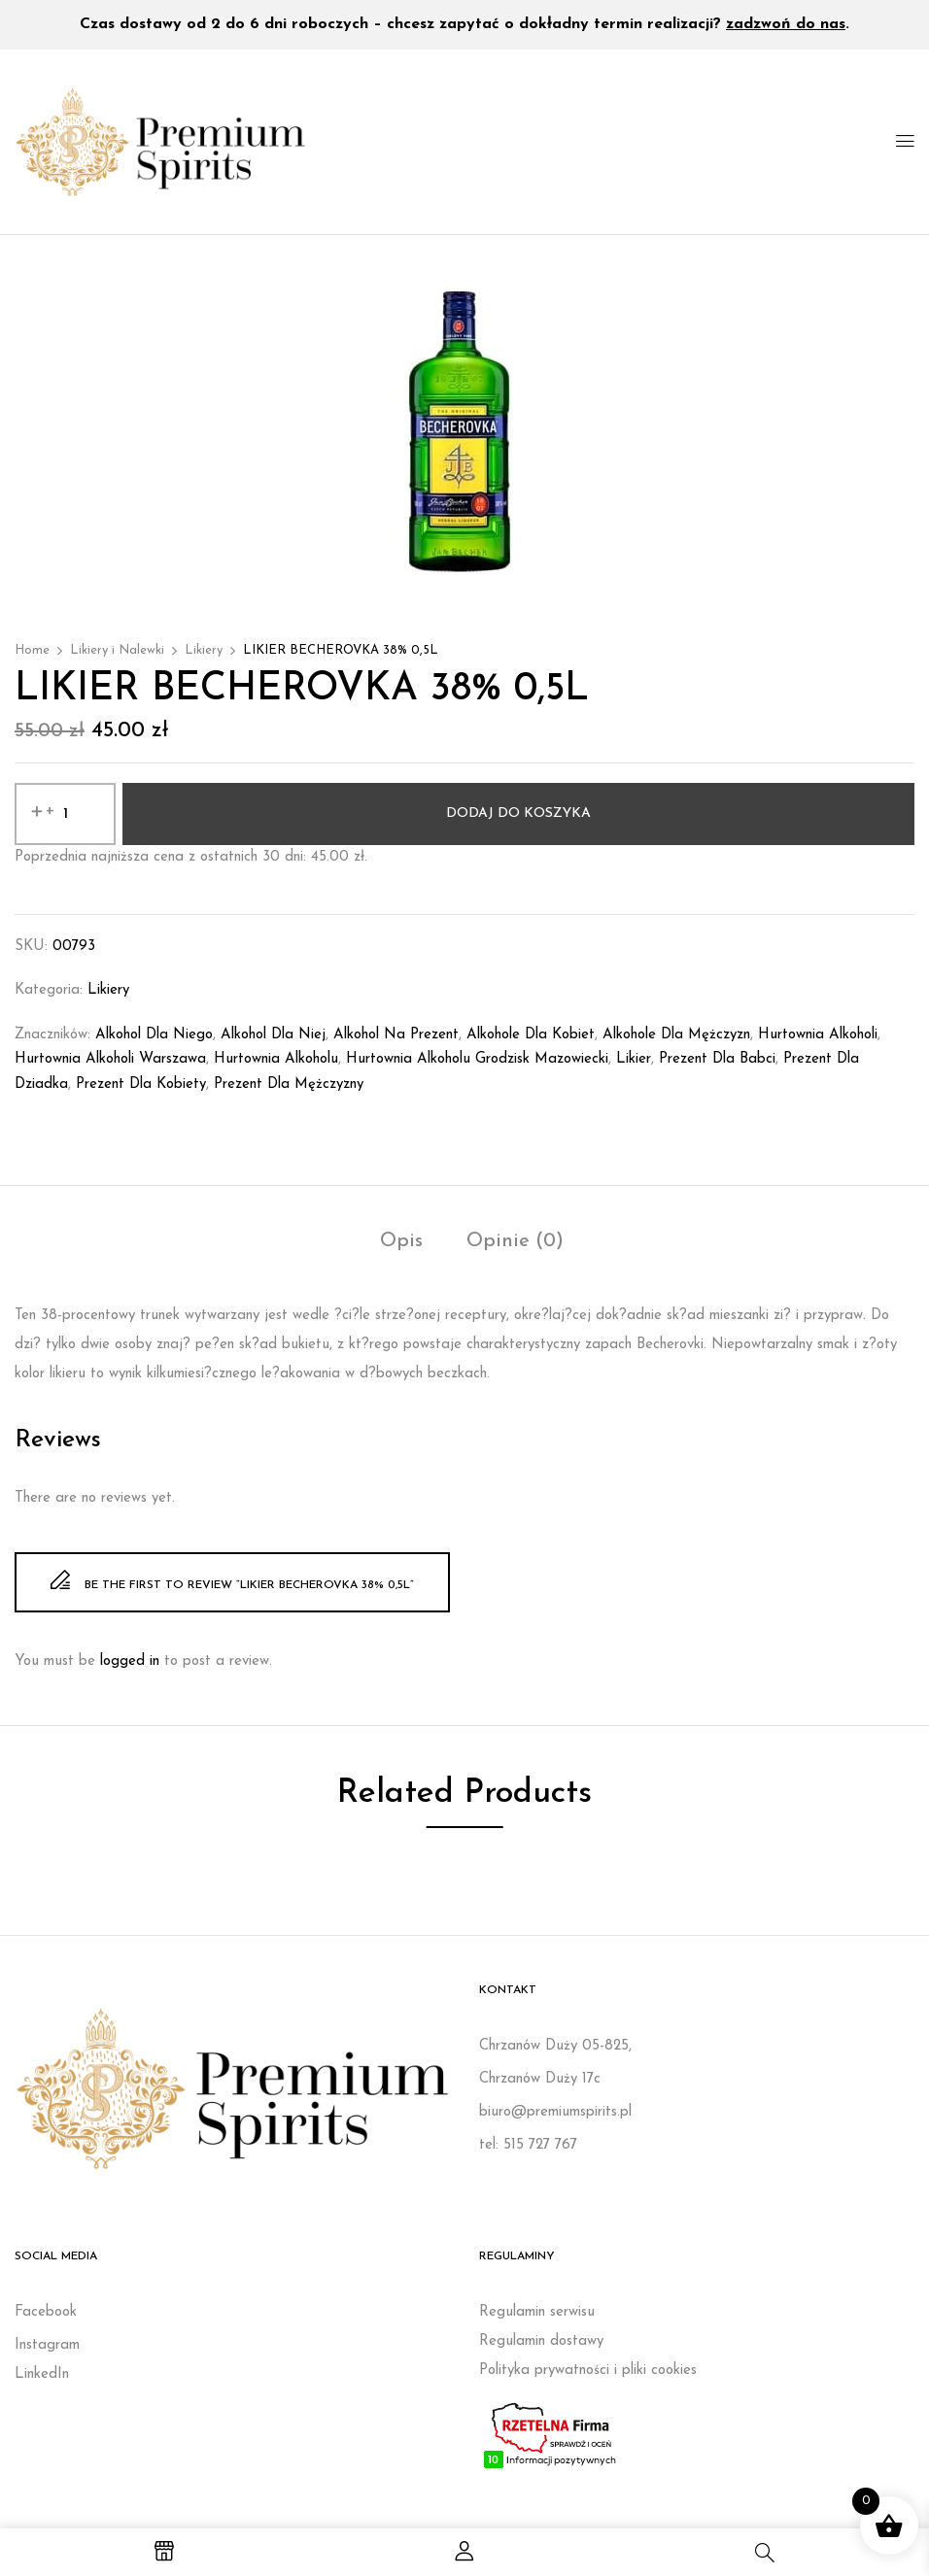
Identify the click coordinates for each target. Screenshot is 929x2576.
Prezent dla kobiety (141, 1084)
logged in (129, 1661)
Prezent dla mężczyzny (288, 1084)
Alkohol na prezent (396, 1035)
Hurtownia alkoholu (276, 1059)
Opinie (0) (515, 1241)
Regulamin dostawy (541, 2341)
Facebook (46, 2312)
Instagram (47, 2345)
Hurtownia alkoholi (817, 1035)
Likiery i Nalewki (117, 650)
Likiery (204, 650)
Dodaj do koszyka (518, 813)
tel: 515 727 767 (528, 2145)
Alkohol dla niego (154, 1035)
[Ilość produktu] (65, 814)
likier (633, 1059)
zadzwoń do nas (785, 24)
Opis (401, 1241)
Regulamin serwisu (537, 2312)
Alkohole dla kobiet (530, 1035)
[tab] (401, 1244)
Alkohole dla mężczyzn (676, 1035)
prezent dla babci (717, 1059)
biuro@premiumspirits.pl (555, 2112)
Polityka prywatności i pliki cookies (588, 2370)
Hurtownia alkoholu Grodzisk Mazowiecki (477, 1059)
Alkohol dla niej (273, 1035)
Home (32, 650)
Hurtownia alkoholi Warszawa (110, 1059)
